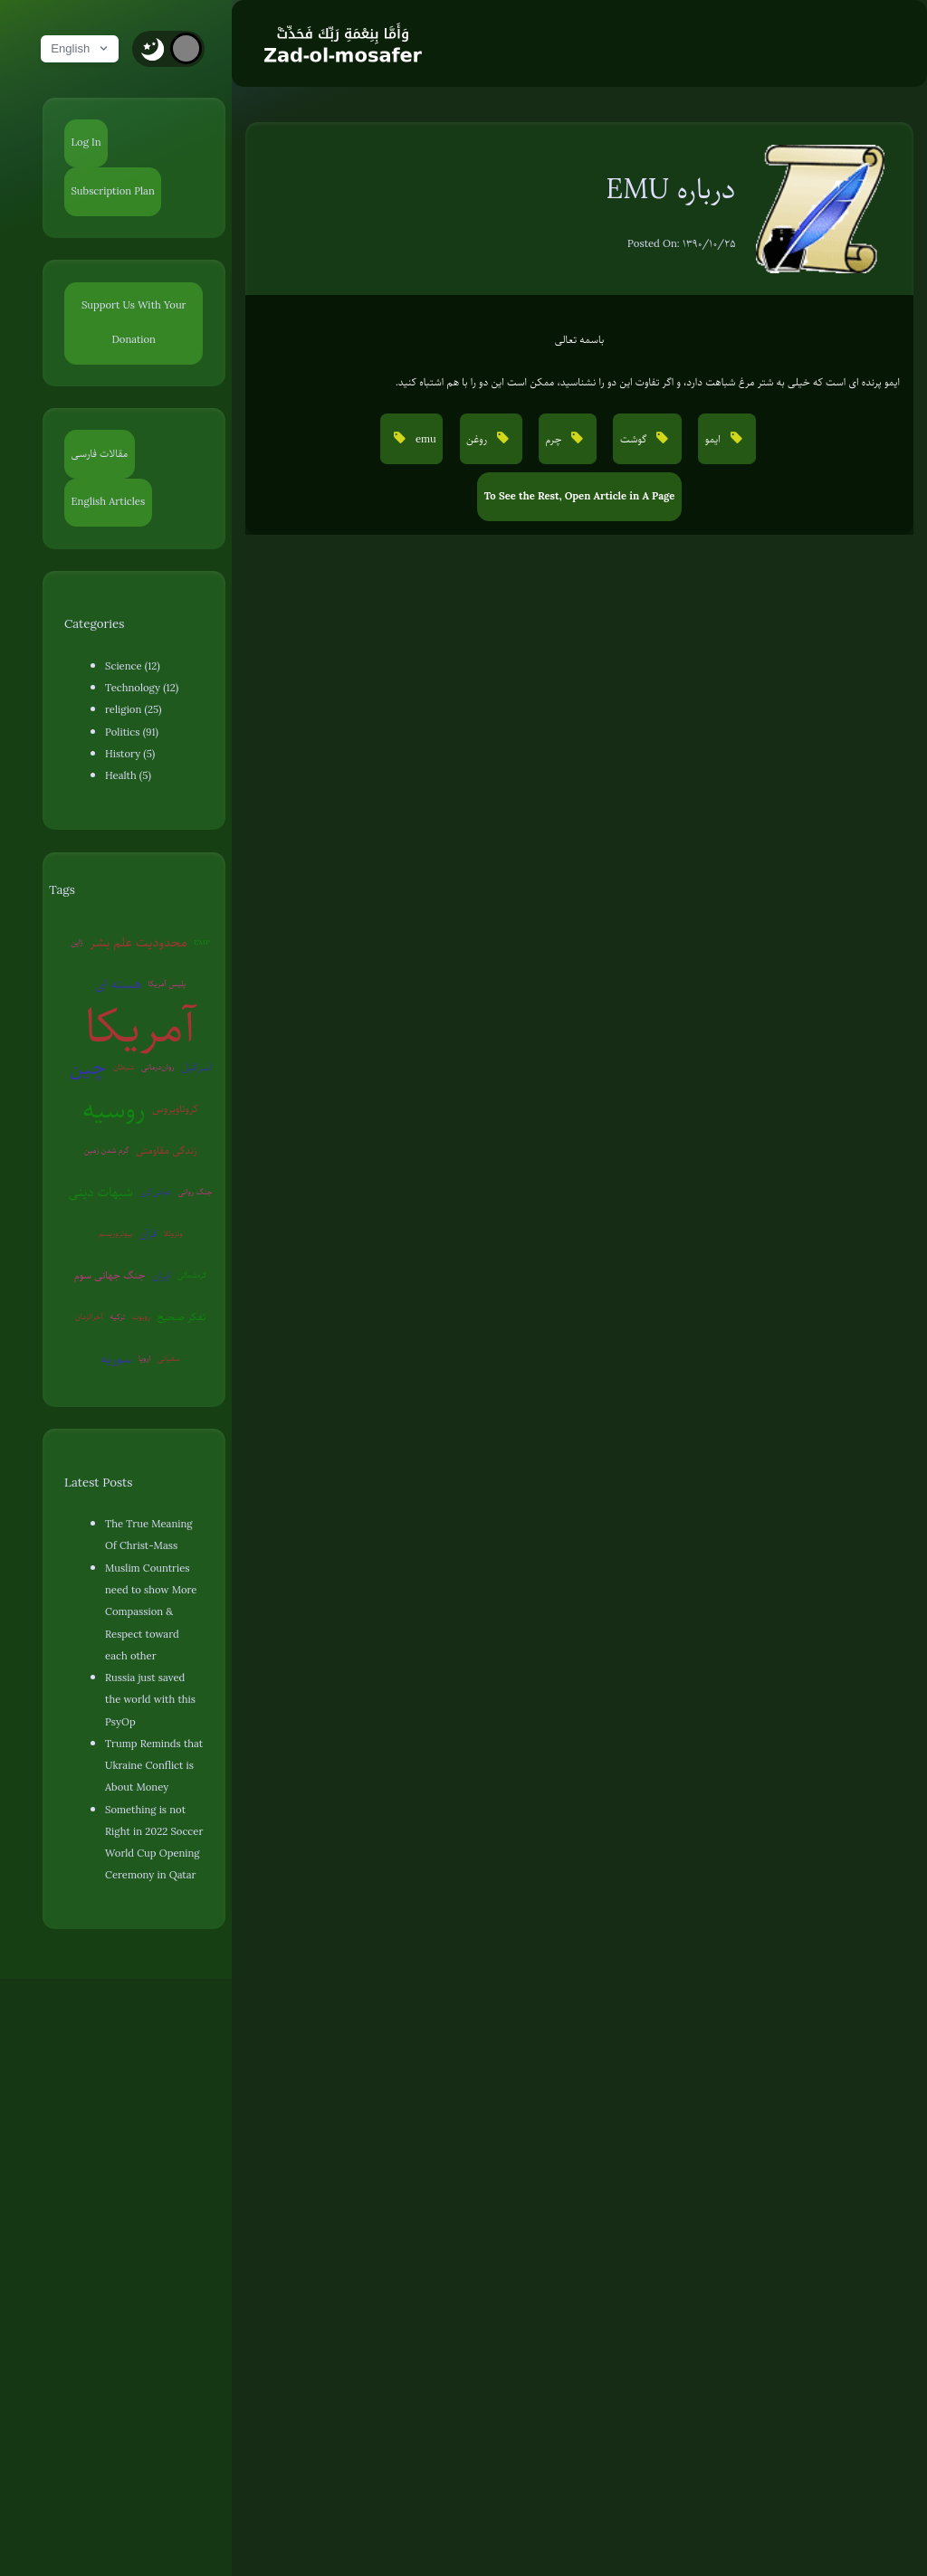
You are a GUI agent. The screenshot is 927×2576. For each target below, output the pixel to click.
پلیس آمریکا (167, 983)
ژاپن (76, 942)
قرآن (148, 1233)
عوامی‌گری (155, 1191)
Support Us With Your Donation (133, 322)
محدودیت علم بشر (138, 942)
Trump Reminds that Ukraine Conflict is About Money (154, 1766)
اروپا (145, 1358)
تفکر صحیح (181, 1316)
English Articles (109, 501)
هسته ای (118, 983)
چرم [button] (555, 439)
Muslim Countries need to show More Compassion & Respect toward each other (150, 1612)
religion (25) (133, 709)
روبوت (141, 1316)
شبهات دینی (101, 1191)
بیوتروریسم (115, 1233)
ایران (161, 1275)
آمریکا (140, 1026)
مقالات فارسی (100, 453)
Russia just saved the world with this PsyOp (150, 1700)
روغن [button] (478, 439)
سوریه (115, 1358)
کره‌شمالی (192, 1275)
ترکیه (117, 1316)
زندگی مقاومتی (166, 1150)
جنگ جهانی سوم (110, 1275)
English (80, 48)
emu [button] (424, 439)
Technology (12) (141, 688)
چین (87, 1067)
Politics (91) (131, 732)
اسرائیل (196, 1067)
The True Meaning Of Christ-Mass (148, 1535)
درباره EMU (670, 188)
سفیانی (169, 1358)
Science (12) (132, 666)
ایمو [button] (714, 439)
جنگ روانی (195, 1191)
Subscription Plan (113, 191)
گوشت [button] (635, 439)
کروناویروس (175, 1108)
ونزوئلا (172, 1233)
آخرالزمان (89, 1316)
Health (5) (128, 775)
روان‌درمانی (158, 1067)
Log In (86, 142)
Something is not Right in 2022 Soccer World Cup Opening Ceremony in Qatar (154, 1843)
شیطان (124, 1067)
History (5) (130, 754)
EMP (202, 942)
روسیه (113, 1109)
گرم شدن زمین (106, 1150)
